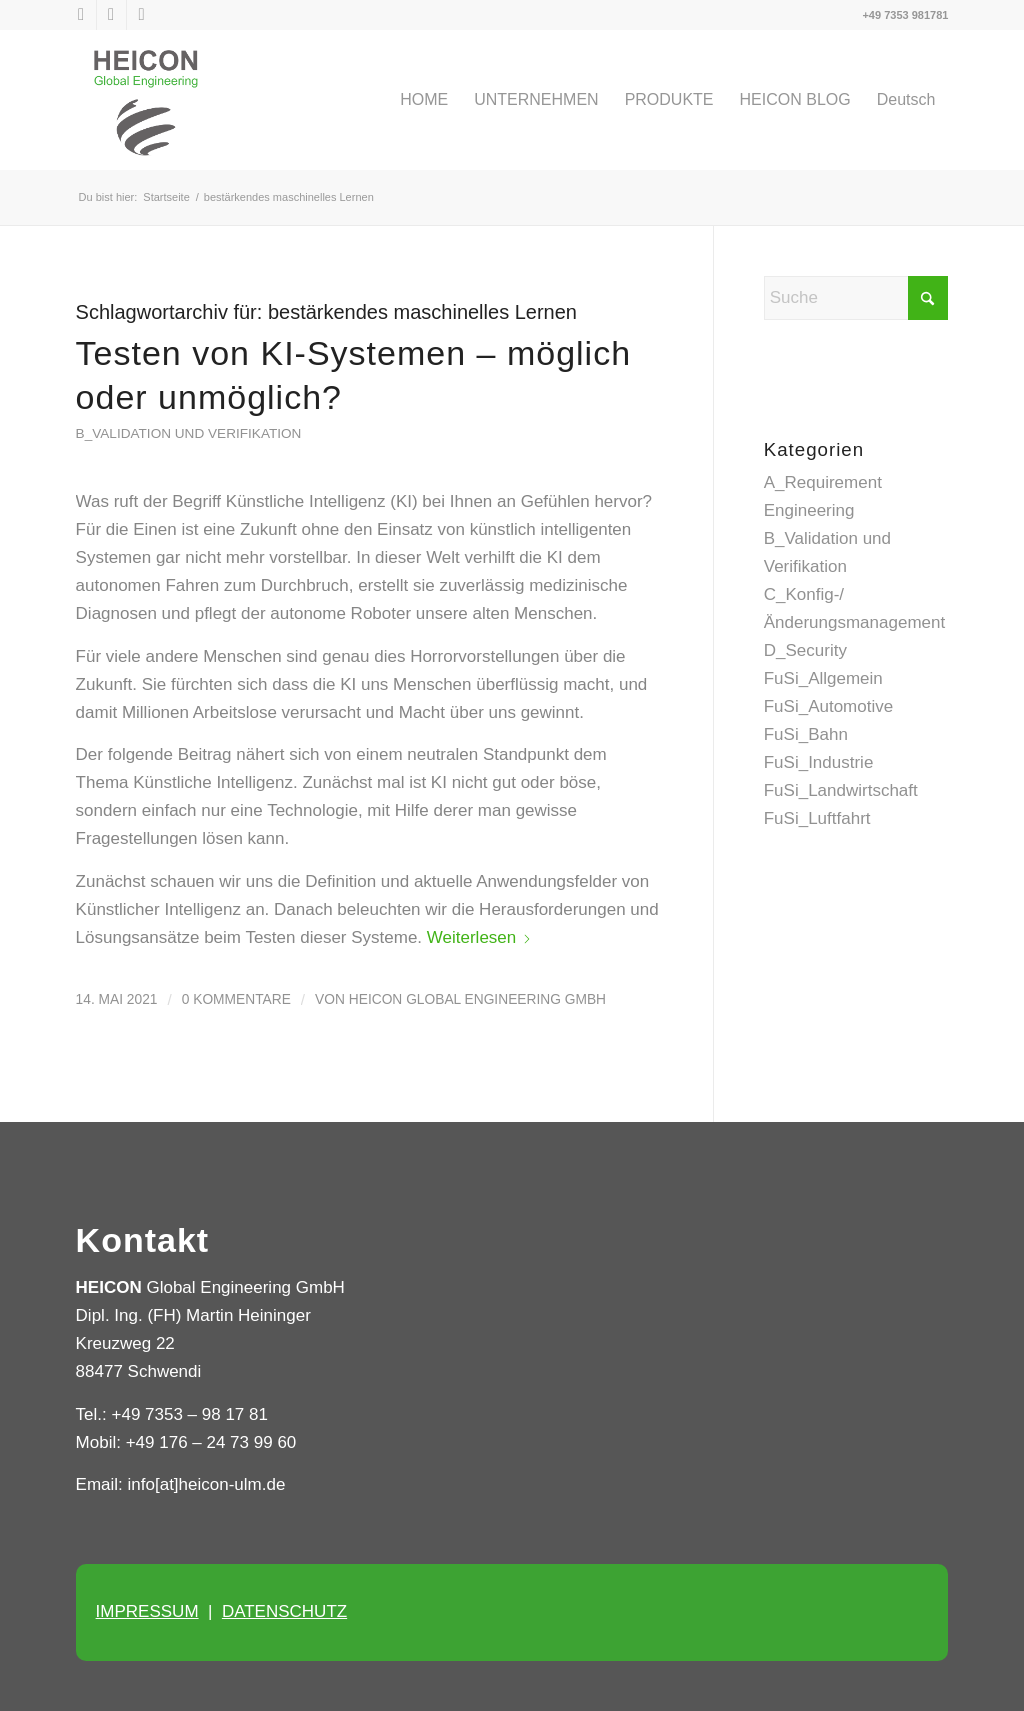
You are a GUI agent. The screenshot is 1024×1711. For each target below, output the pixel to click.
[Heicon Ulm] (146, 100)
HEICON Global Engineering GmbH (477, 999)
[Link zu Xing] (142, 15)
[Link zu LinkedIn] (111, 15)
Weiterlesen (479, 937)
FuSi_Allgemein (823, 678)
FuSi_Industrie (819, 762)
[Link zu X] (81, 15)
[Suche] (856, 298)
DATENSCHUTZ (284, 1611)
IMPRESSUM (147, 1611)
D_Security (805, 650)
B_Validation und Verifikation (189, 433)
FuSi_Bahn (806, 734)
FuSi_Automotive (828, 706)
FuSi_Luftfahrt (817, 818)
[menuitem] (424, 100)
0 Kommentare (236, 999)
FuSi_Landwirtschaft (841, 790)
